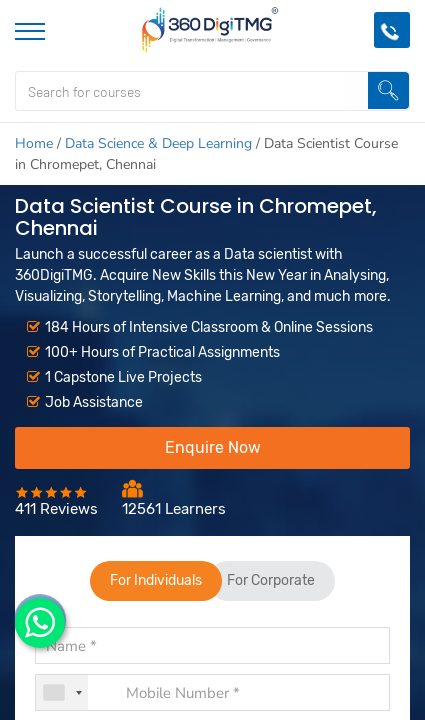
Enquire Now (213, 447)
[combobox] (62, 692)
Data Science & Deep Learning (158, 143)
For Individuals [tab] (156, 580)
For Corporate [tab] (272, 580)
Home (34, 143)
